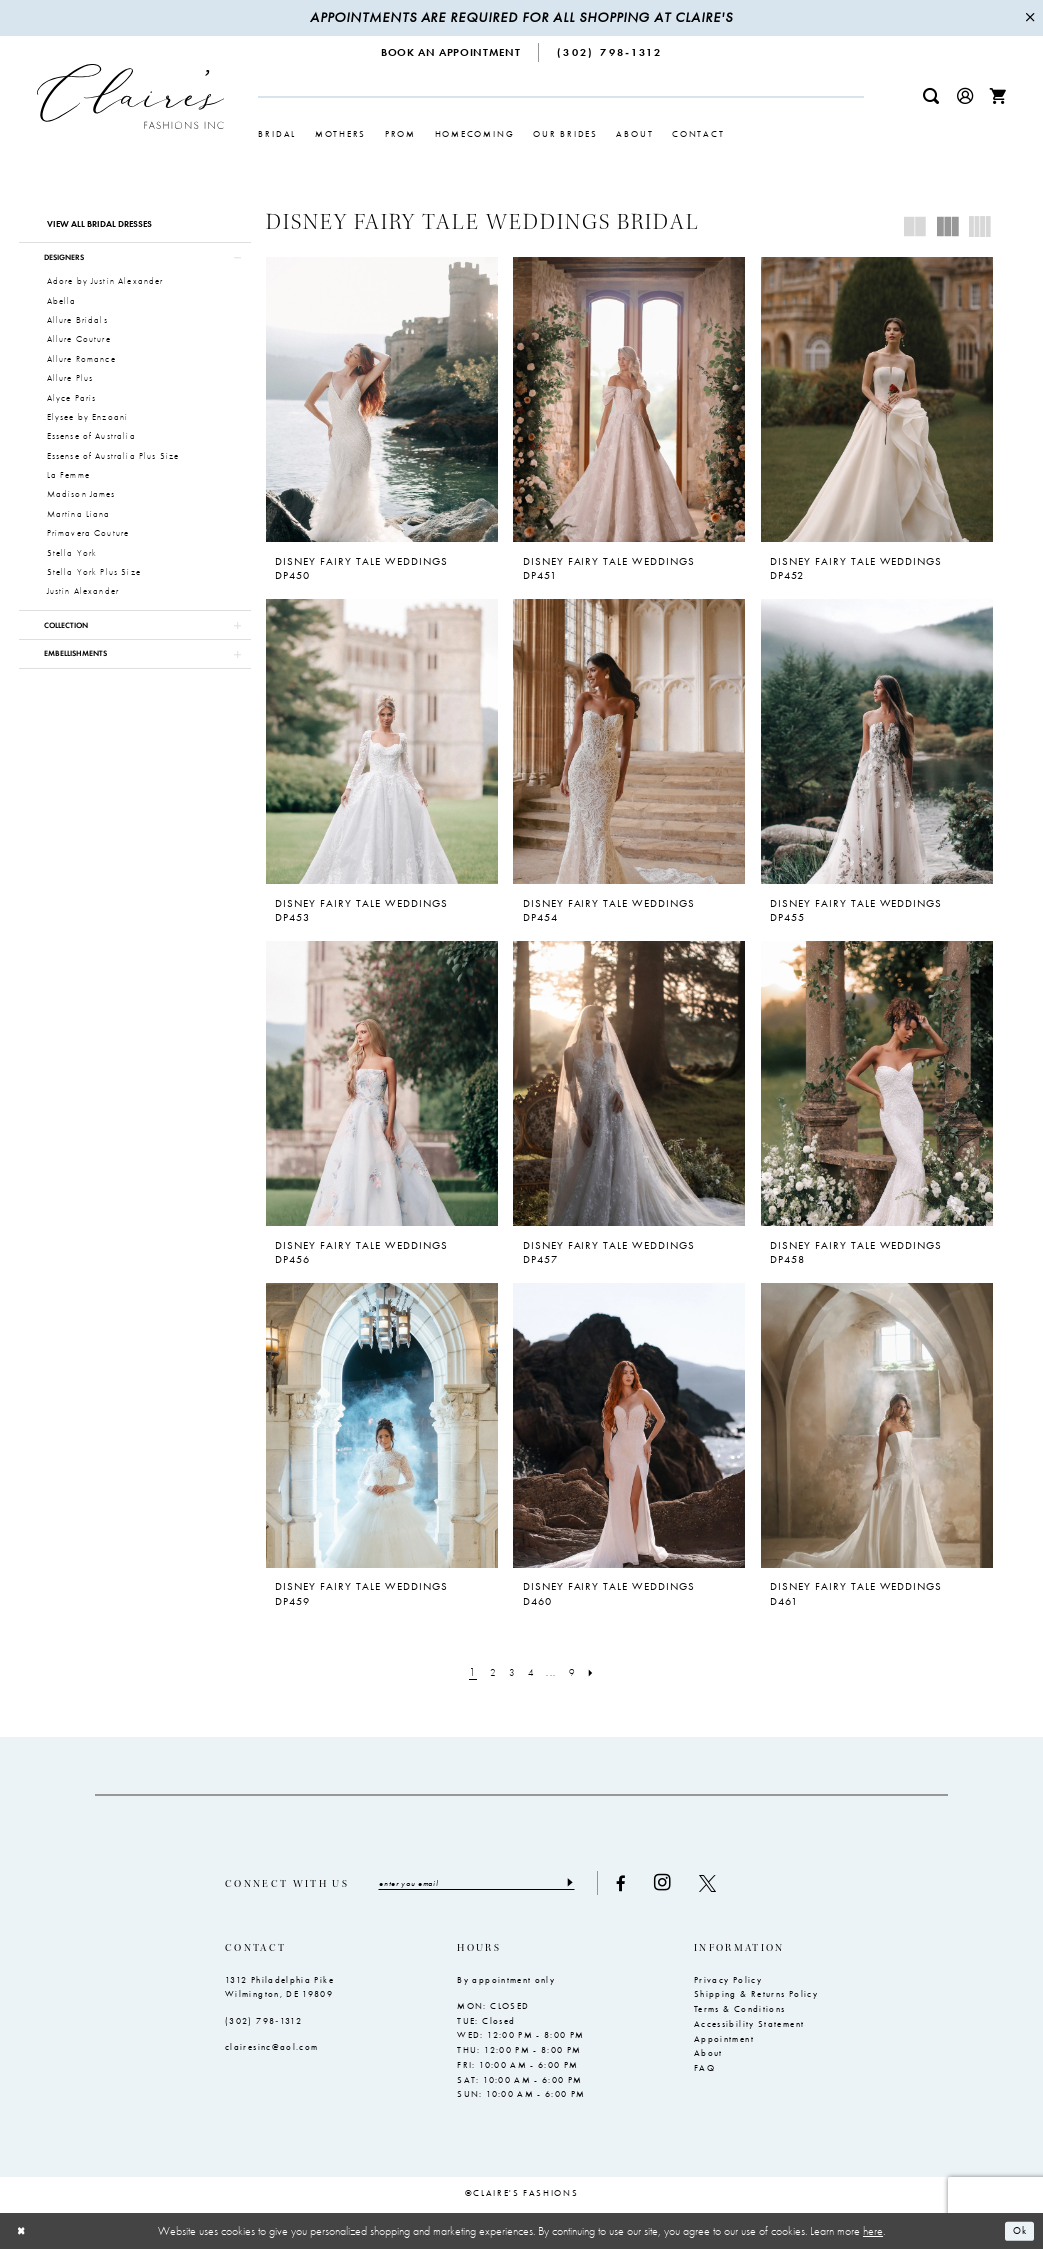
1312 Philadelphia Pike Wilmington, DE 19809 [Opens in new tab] (279, 1988)
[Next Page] (599, 1673)
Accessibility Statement (749, 2025)
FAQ (704, 2069)
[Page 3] (510, 1673)
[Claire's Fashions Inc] (131, 96)
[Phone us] (609, 52)
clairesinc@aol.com (271, 2048)
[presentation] (382, 399)
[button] (965, 96)
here (873, 2232)
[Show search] (931, 96)
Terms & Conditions (739, 2010)
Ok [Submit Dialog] (1017, 2232)
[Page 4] (532, 1673)
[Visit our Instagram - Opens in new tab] (684, 1883)
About (708, 2055)
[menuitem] (451, 52)
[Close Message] (1029, 18)
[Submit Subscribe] (590, 1884)
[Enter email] (488, 1884)
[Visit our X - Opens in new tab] (729, 1883)
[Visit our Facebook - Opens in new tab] (643, 1883)
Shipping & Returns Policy (756, 1996)
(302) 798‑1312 (263, 2022)
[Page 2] (488, 1673)
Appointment (724, 2040)
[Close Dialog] (23, 2232)
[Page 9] (577, 1673)
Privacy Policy (728, 1981)
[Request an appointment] (451, 52)
